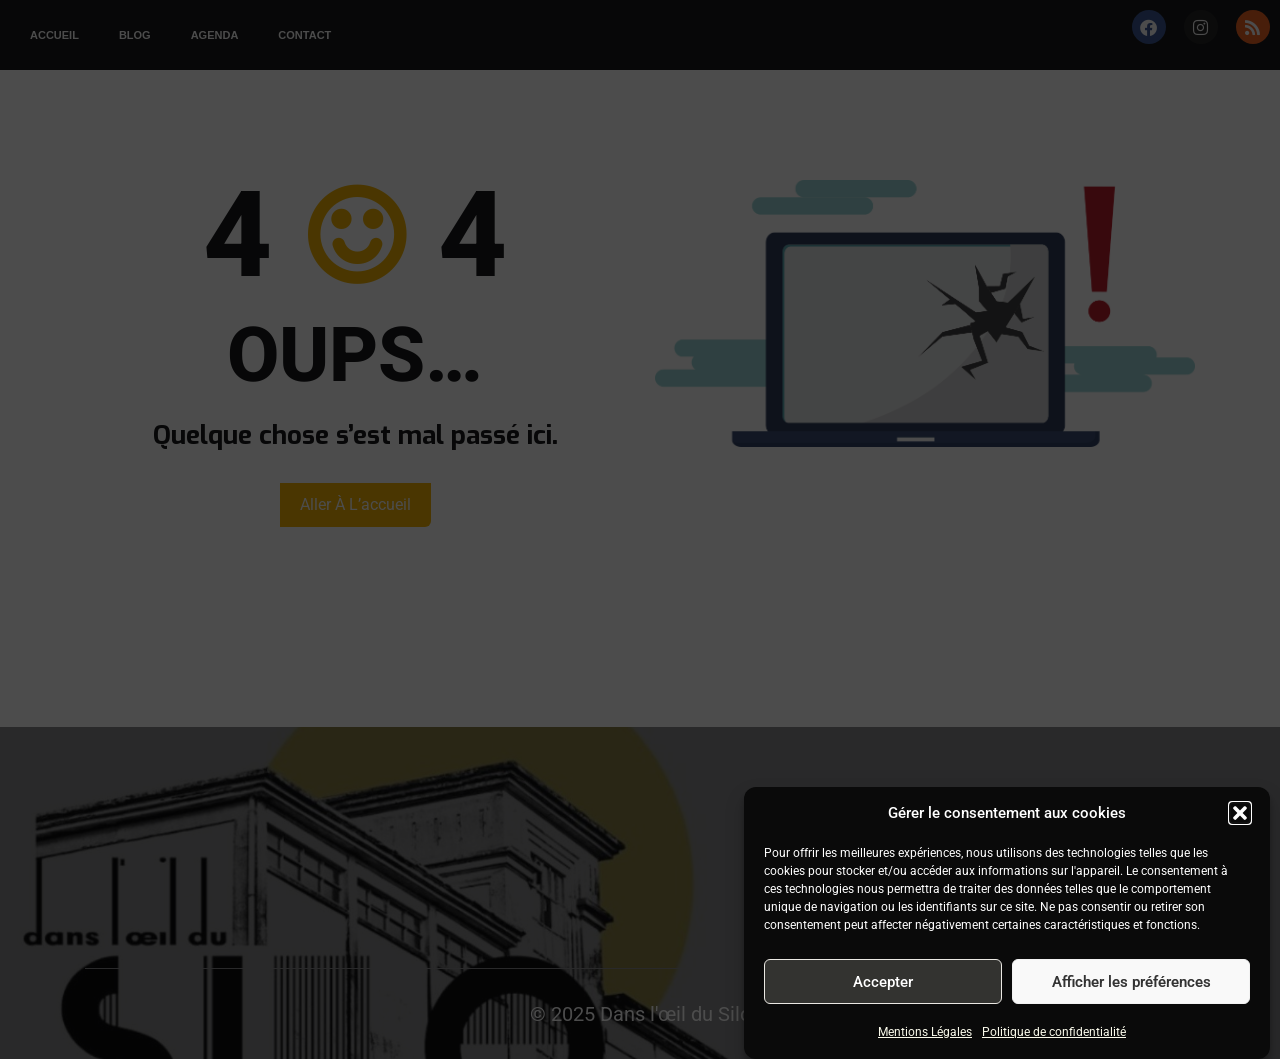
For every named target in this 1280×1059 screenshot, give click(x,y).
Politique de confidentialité (1054, 1032)
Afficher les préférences (1131, 982)
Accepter (883, 982)
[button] (1240, 813)
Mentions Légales (925, 1032)
